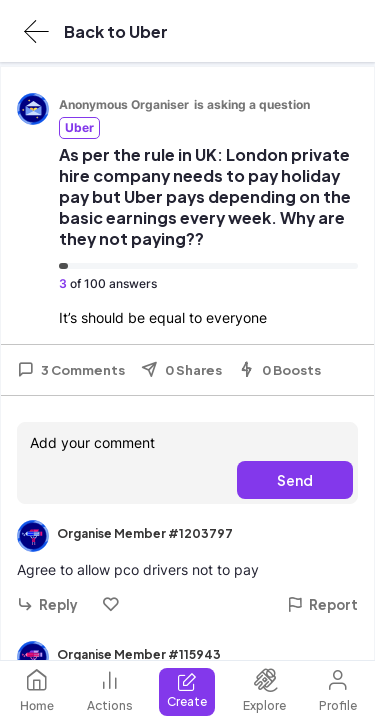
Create (187, 690)
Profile (338, 690)
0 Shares (181, 370)
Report (322, 604)
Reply (47, 604)
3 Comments (71, 370)
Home (37, 690)
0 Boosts (279, 370)
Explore (264, 690)
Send (295, 480)
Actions (110, 690)
